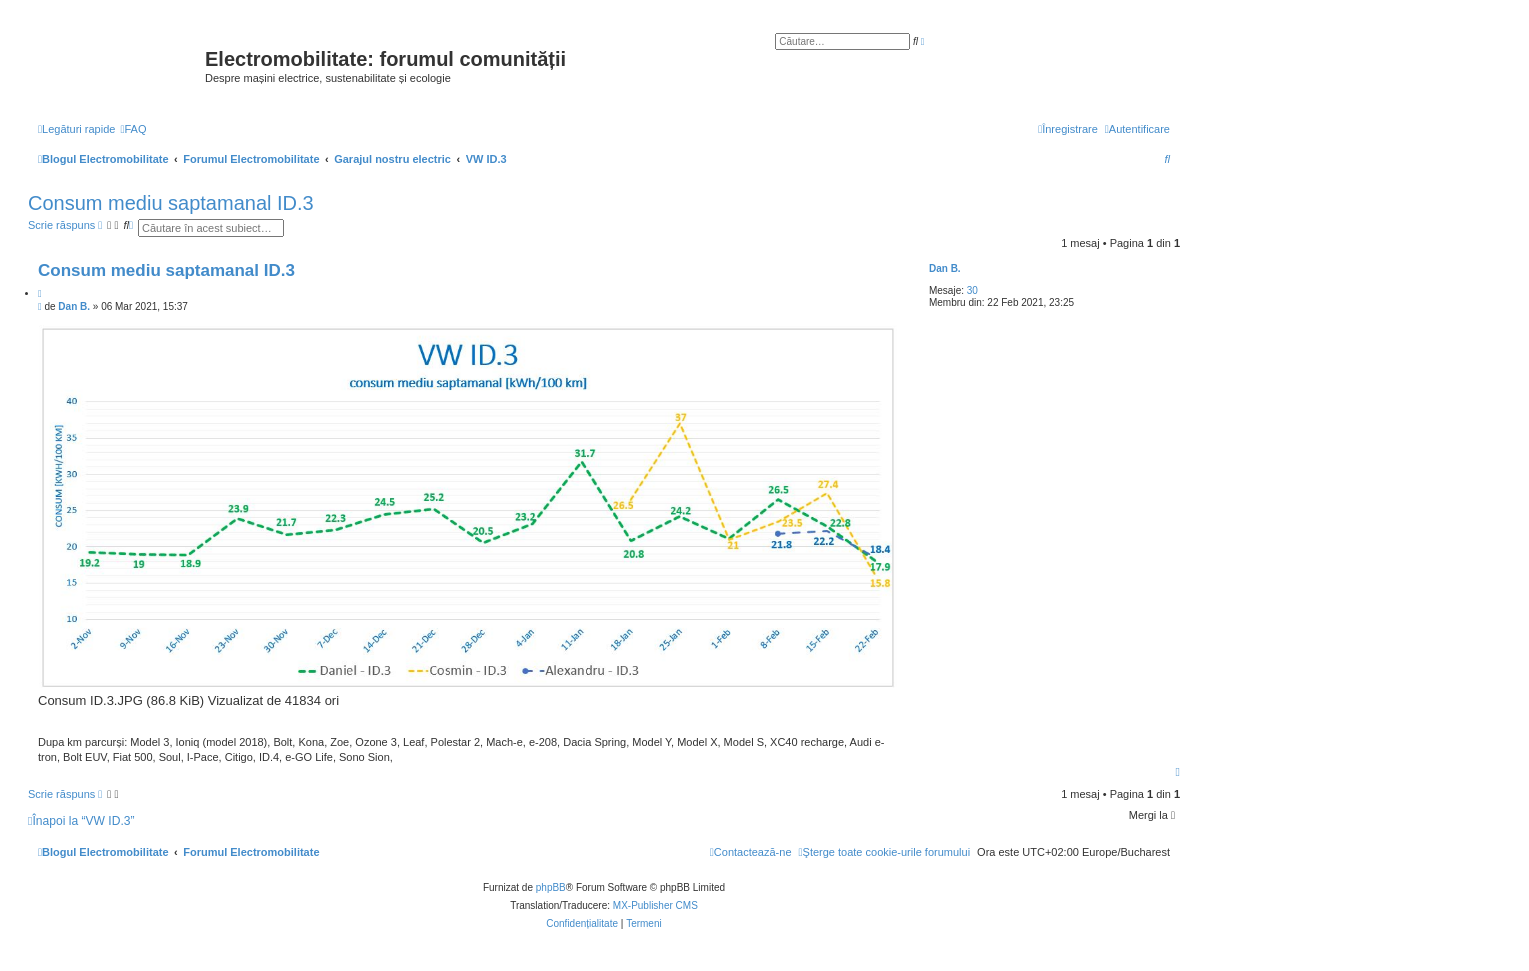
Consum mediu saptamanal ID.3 (171, 203)
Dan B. (945, 268)
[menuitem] (133, 129)
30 (972, 290)
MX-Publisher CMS (655, 905)
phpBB (551, 887)
